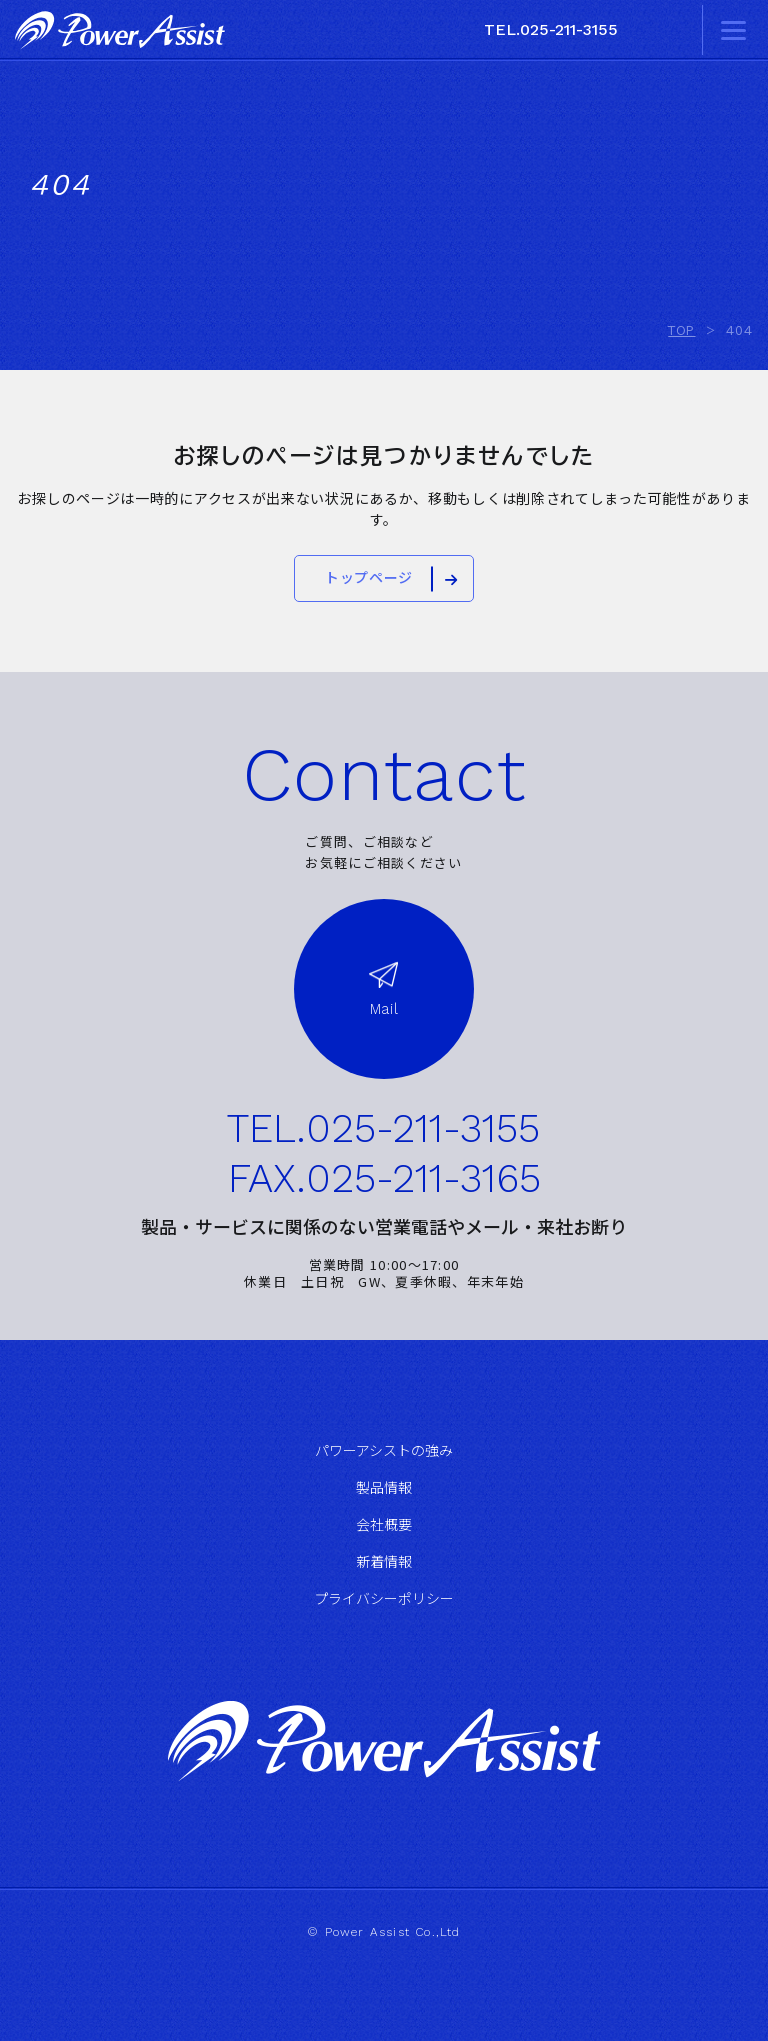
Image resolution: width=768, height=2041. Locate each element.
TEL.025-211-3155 (551, 29)
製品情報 (384, 1488)
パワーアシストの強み (384, 1451)
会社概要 (384, 1525)
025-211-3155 (423, 1129)
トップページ (369, 578)
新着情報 (384, 1562)
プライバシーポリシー (384, 1599)
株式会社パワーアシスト (120, 30)
